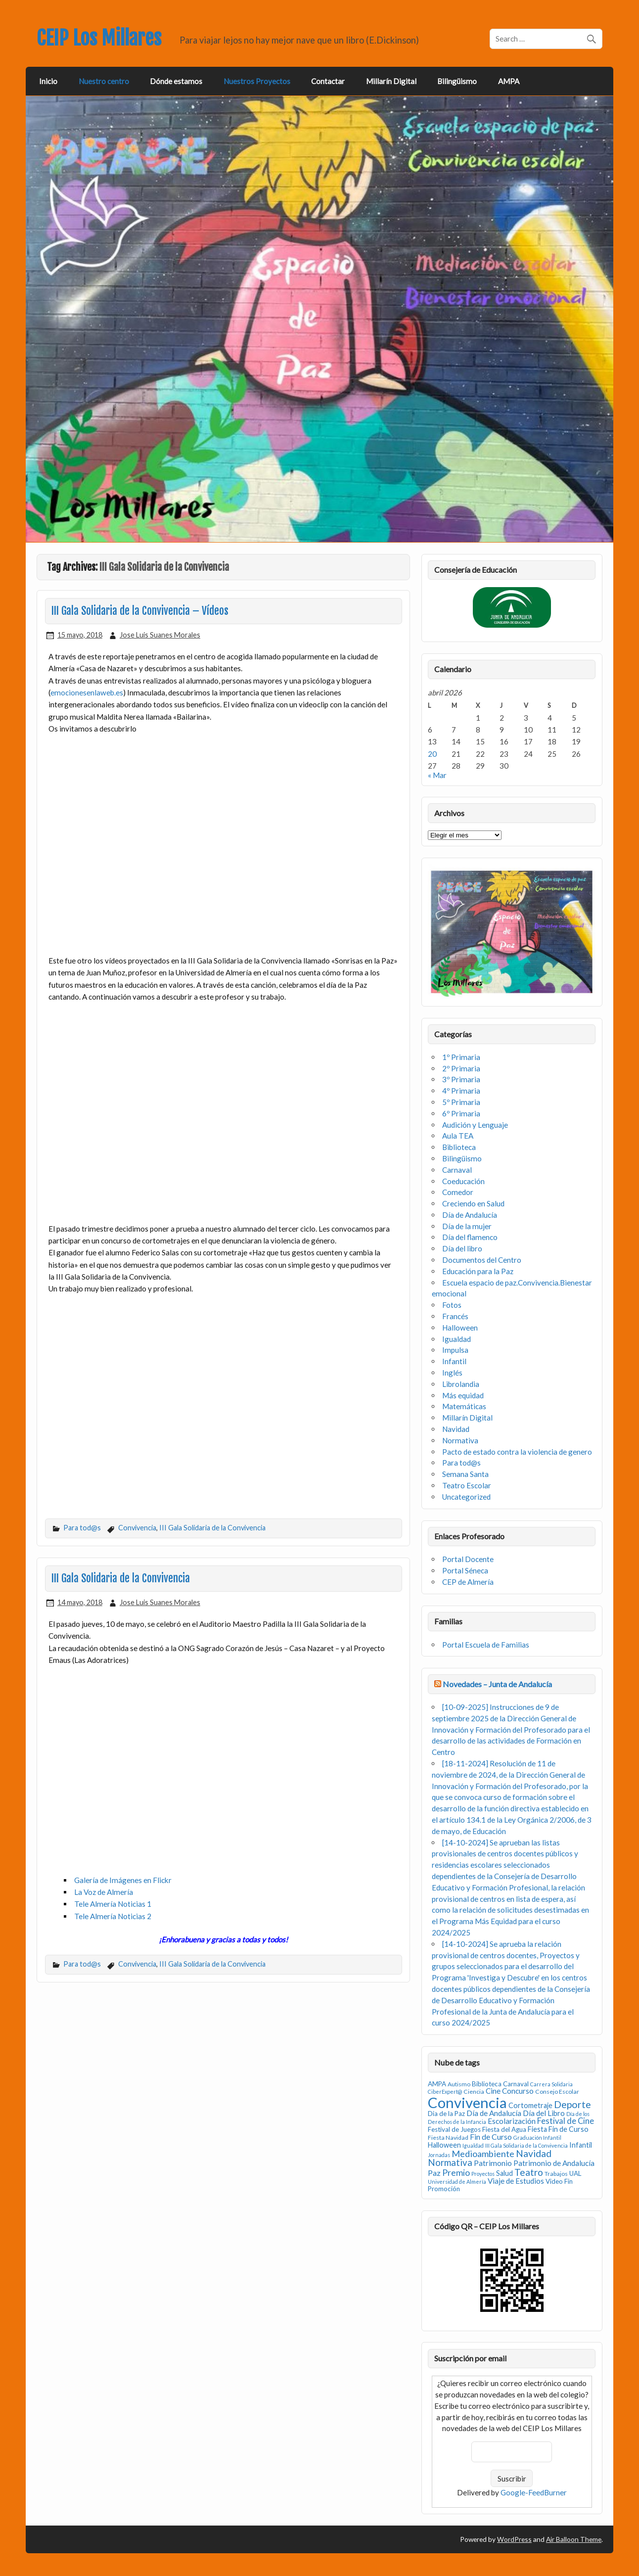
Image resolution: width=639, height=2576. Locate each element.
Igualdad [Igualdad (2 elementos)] (473, 2145)
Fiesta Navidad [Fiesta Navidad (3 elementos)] (448, 2137)
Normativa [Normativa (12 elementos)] (450, 2162)
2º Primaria (461, 1068)
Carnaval (457, 1169)
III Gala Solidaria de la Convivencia (212, 1527)
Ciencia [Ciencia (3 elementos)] (473, 2091)
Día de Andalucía (469, 1214)
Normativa (460, 1440)
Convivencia (137, 1527)
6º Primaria (461, 1113)
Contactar (328, 81)
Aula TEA (457, 1135)
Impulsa (455, 1349)
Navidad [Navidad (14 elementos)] (533, 2153)
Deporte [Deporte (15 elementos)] (572, 2104)
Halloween (460, 1327)
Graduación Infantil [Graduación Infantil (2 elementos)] (537, 2137)
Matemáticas (464, 1406)
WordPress (514, 2539)
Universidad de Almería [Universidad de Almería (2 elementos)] (457, 2181)
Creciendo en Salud (473, 1203)
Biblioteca (459, 1147)
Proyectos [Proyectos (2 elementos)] (483, 2173)
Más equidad (463, 1395)
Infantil (454, 1361)
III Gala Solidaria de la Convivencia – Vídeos (139, 610)
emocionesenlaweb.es (86, 692)
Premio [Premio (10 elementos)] (456, 2172)
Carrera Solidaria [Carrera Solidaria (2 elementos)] (551, 2084)
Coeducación (463, 1181)
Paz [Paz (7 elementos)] (434, 2172)
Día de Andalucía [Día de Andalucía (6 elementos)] (493, 2113)
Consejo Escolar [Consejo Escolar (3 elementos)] (557, 2091)
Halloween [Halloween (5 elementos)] (444, 2145)
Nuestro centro (104, 81)
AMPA (508, 81)
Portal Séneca (465, 1570)
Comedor (457, 1192)
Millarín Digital (391, 81)
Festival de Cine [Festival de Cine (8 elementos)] (565, 2121)
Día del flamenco (470, 1237)
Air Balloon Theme (573, 2539)
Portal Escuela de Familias (485, 1644)
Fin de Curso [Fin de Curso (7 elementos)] (491, 2136)
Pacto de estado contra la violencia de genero (517, 1451)
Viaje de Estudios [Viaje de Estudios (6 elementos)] (516, 2180)
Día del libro (462, 1248)
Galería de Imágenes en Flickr (123, 1880)
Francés (455, 1316)
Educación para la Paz (477, 1271)
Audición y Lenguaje (475, 1124)
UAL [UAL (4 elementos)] (575, 2173)
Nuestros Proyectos (257, 81)
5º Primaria (461, 1102)
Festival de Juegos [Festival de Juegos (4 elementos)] (454, 2129)
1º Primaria (461, 1057)
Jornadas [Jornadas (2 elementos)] (439, 2155)
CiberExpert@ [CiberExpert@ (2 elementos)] (445, 2091)
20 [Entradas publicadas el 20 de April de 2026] (432, 753)
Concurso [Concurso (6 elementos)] (518, 2090)
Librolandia (460, 1384)
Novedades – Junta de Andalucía (497, 1684)
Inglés (452, 1372)
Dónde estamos (176, 81)
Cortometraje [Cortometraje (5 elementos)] (530, 2105)
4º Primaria (461, 1090)
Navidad (455, 1429)
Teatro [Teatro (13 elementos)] (528, 2172)
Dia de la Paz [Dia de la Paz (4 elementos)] (446, 2113)
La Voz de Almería (103, 1891)
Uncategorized (466, 1496)
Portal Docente (468, 1559)
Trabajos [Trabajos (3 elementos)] (556, 2173)
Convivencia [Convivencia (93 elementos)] (467, 2102)
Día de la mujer (467, 1226)
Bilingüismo (457, 81)
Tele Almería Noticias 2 (112, 1916)
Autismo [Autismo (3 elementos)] (459, 2084)
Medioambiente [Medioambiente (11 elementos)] (483, 2153)
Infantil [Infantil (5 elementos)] (580, 2145)
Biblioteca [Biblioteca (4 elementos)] (487, 2084)
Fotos (451, 1304)
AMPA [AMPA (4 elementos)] (437, 2084)
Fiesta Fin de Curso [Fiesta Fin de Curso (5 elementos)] (558, 2129)
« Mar (437, 775)
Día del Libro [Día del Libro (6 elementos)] (544, 2113)
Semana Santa (465, 1474)
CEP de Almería (468, 1581)
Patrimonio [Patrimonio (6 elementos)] (493, 2163)
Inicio (48, 81)
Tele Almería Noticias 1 (112, 1903)
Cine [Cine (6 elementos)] (493, 2090)
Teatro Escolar (466, 1485)
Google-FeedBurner (534, 2492)
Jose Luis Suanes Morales (160, 635)
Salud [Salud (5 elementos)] (504, 2173)
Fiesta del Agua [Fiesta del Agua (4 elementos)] (504, 2129)
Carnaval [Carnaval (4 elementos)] (516, 2084)
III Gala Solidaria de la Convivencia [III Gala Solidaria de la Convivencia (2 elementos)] (526, 2145)
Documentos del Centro (481, 1259)
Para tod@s (82, 1527)
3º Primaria (461, 1079)
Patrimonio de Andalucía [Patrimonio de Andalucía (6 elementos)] (553, 2163)
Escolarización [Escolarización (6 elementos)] (512, 2120)
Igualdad (456, 1338)
